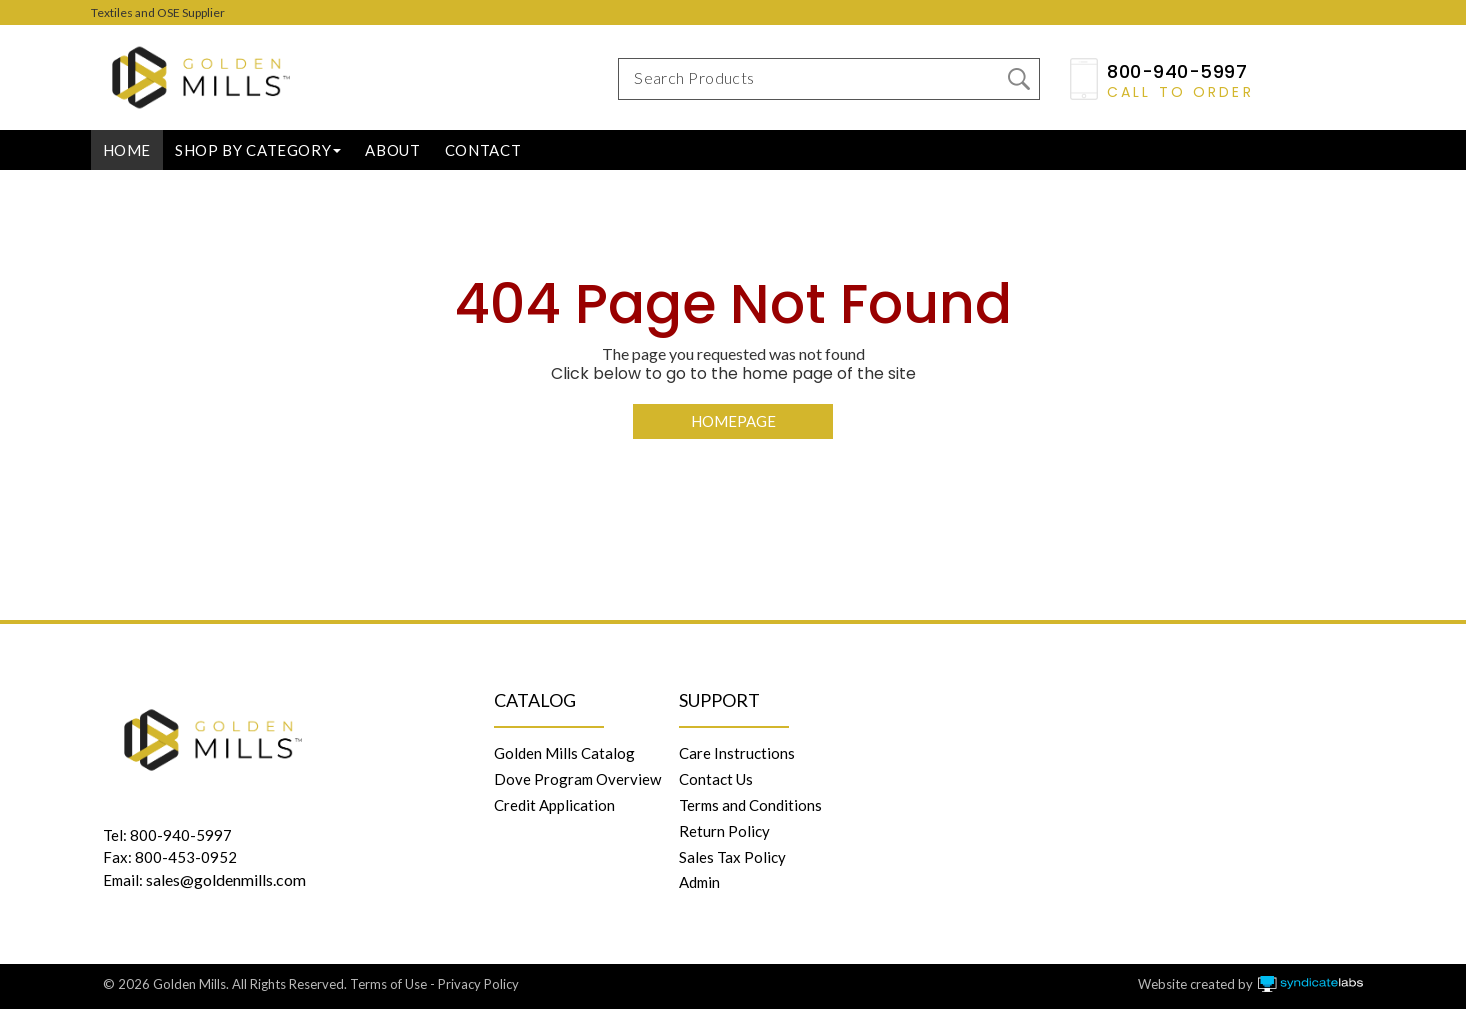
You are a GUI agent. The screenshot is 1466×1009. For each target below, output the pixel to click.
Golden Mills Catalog (564, 753)
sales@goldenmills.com (226, 879)
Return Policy (724, 831)
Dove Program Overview (577, 779)
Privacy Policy (478, 984)
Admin (699, 882)
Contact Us (716, 779)
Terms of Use (388, 984)
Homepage (733, 421)
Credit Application (554, 805)
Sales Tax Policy (732, 857)
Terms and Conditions (750, 805)
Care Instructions (737, 753)
